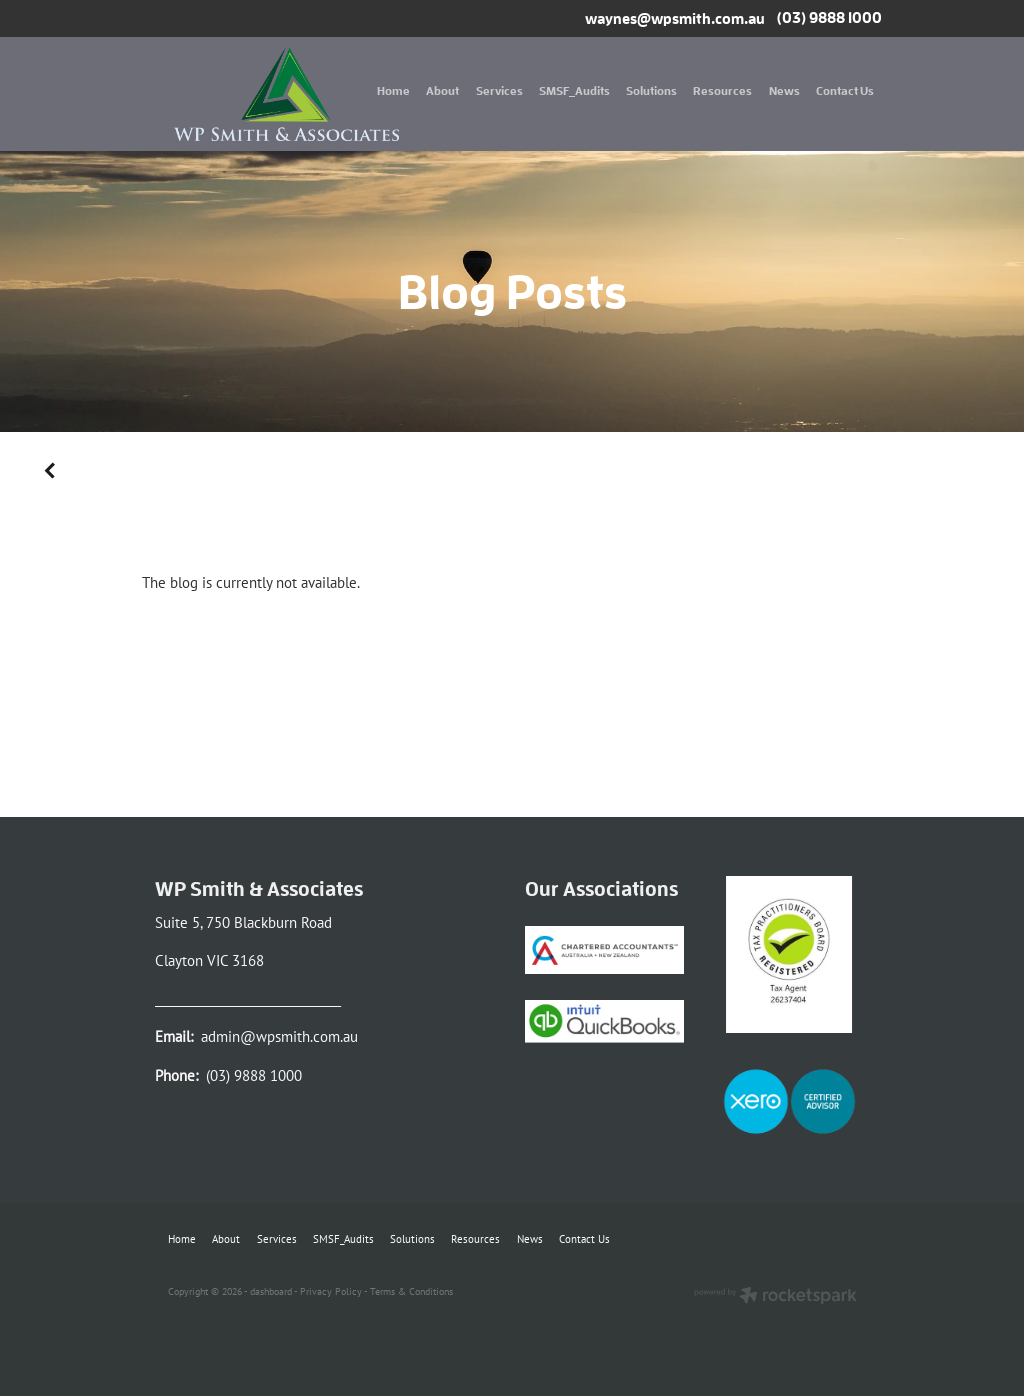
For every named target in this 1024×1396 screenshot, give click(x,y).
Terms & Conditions (411, 1291)
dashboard (271, 1291)
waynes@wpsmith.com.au (675, 17)
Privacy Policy (331, 1291)
